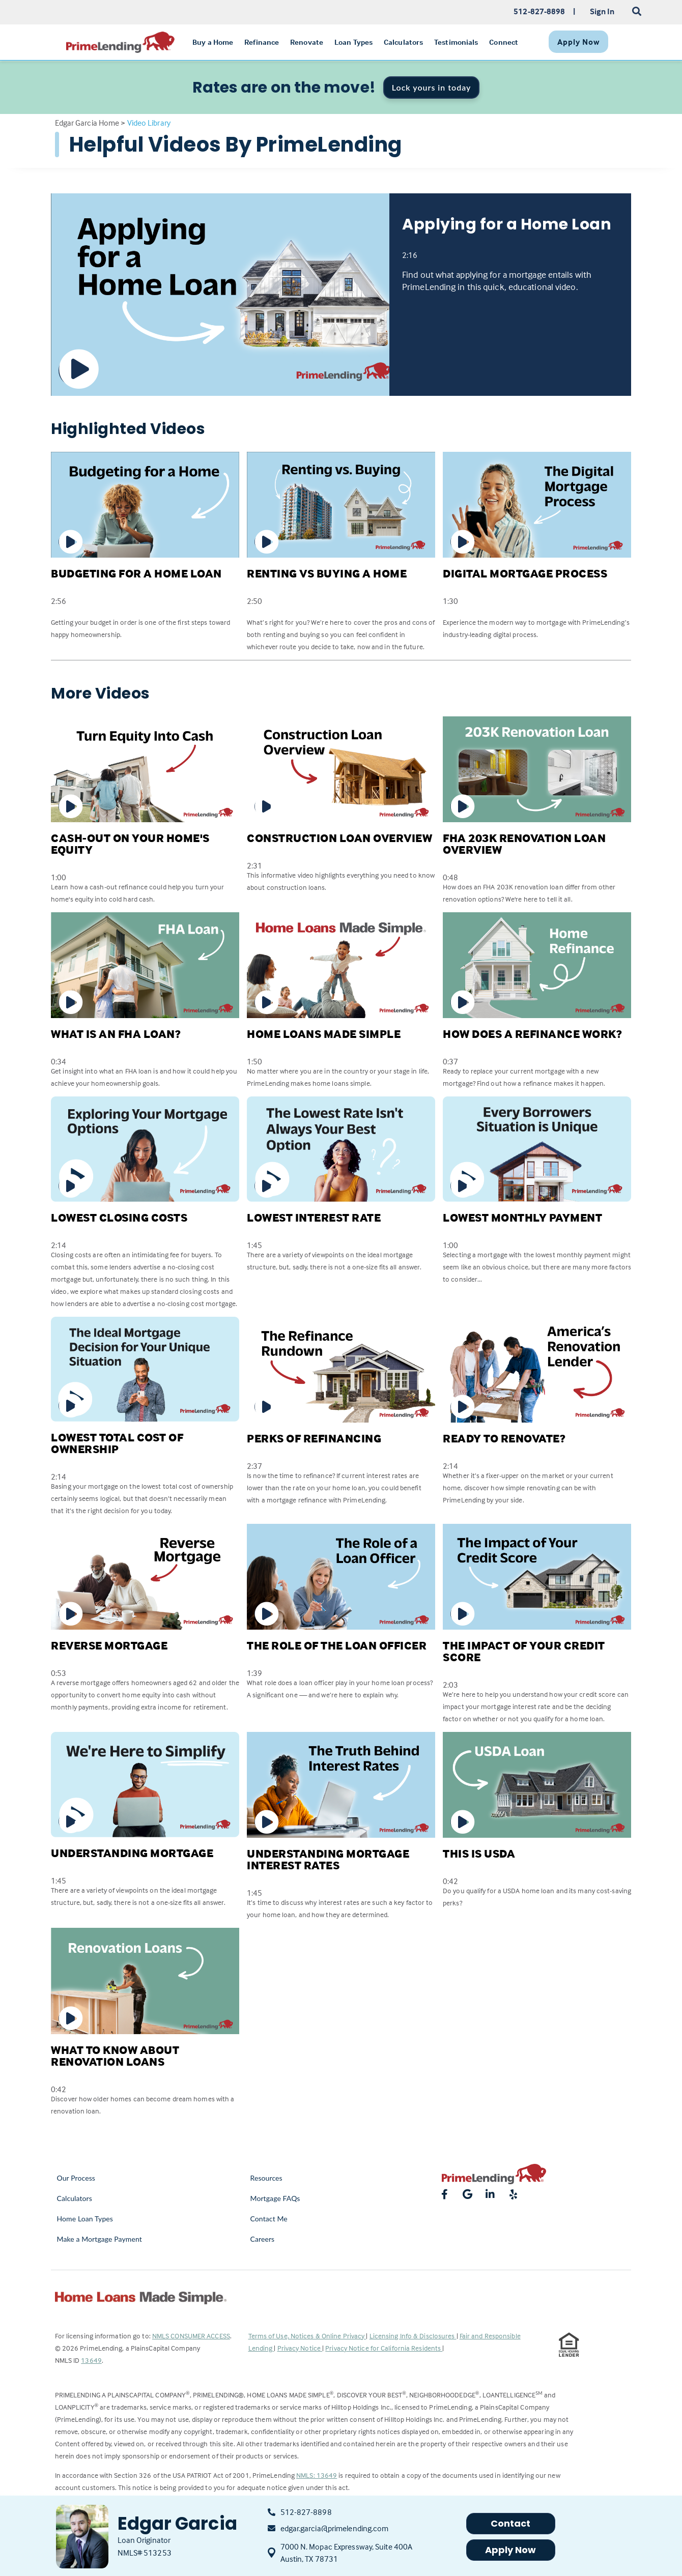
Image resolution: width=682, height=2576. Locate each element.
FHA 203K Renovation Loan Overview (524, 844)
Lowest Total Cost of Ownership (117, 1443)
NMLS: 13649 (316, 2475)
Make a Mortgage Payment (99, 2239)
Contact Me (269, 2218)
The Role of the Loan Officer (337, 1645)
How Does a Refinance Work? (532, 1034)
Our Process (76, 2178)
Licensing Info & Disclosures (413, 2335)
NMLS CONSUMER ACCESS (191, 2335)
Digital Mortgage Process (525, 573)
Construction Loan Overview (339, 838)
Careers (262, 2239)
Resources (266, 2178)
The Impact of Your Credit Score (524, 1651)
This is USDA (479, 1853)
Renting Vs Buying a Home (327, 573)
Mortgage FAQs (275, 2198)
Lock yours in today (431, 87)
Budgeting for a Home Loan (136, 573)
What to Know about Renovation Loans (115, 2056)
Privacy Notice (300, 2347)
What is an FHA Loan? (116, 1034)
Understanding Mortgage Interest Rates (328, 1859)
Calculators (74, 2198)
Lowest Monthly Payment (522, 1217)
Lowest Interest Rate (314, 1217)
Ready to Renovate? (504, 1438)
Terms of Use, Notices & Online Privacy (307, 2335)
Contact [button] (511, 2523)
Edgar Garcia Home (87, 123)
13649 (91, 2360)
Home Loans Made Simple (324, 1034)
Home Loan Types (85, 2218)
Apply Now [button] (510, 2549)
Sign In (602, 11)
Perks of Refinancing (314, 1438)
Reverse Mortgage (109, 1645)
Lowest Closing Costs (119, 1217)
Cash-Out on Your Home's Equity (130, 844)
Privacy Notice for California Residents (383, 2347)
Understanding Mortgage (132, 1853)
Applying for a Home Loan (506, 224)
